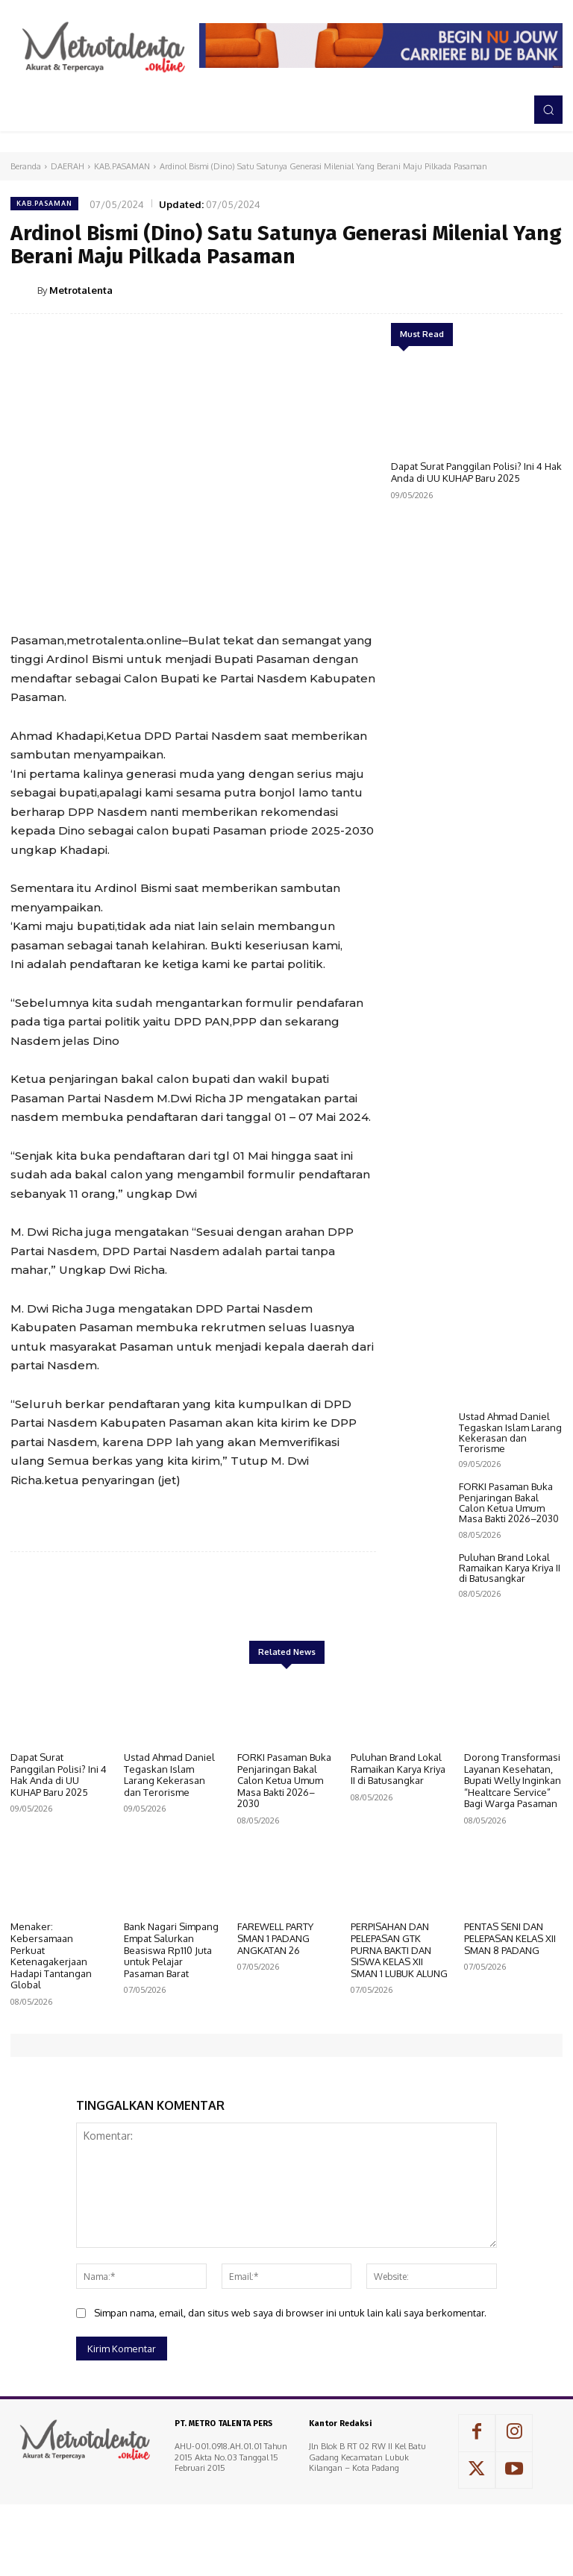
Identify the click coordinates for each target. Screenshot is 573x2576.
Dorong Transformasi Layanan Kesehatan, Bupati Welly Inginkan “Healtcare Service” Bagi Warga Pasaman (512, 1868)
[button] (548, 109)
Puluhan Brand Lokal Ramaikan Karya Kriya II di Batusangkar (509, 1669)
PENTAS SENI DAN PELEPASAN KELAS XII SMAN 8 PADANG (510, 2026)
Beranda (25, 166)
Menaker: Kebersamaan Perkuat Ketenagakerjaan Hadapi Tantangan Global (51, 2044)
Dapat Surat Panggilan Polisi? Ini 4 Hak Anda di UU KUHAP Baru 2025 (476, 472)
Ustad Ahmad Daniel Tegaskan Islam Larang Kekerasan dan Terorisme (510, 1533)
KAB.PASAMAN (122, 166)
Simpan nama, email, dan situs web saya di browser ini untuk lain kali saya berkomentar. (290, 2401)
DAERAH (67, 166)
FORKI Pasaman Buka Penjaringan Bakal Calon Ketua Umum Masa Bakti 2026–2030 (509, 1603)
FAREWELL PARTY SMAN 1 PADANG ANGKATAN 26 (275, 2026)
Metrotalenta (81, 290)
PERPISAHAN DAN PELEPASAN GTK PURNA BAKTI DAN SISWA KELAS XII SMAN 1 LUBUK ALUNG (399, 2038)
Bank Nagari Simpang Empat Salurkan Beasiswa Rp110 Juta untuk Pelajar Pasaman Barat (171, 2038)
